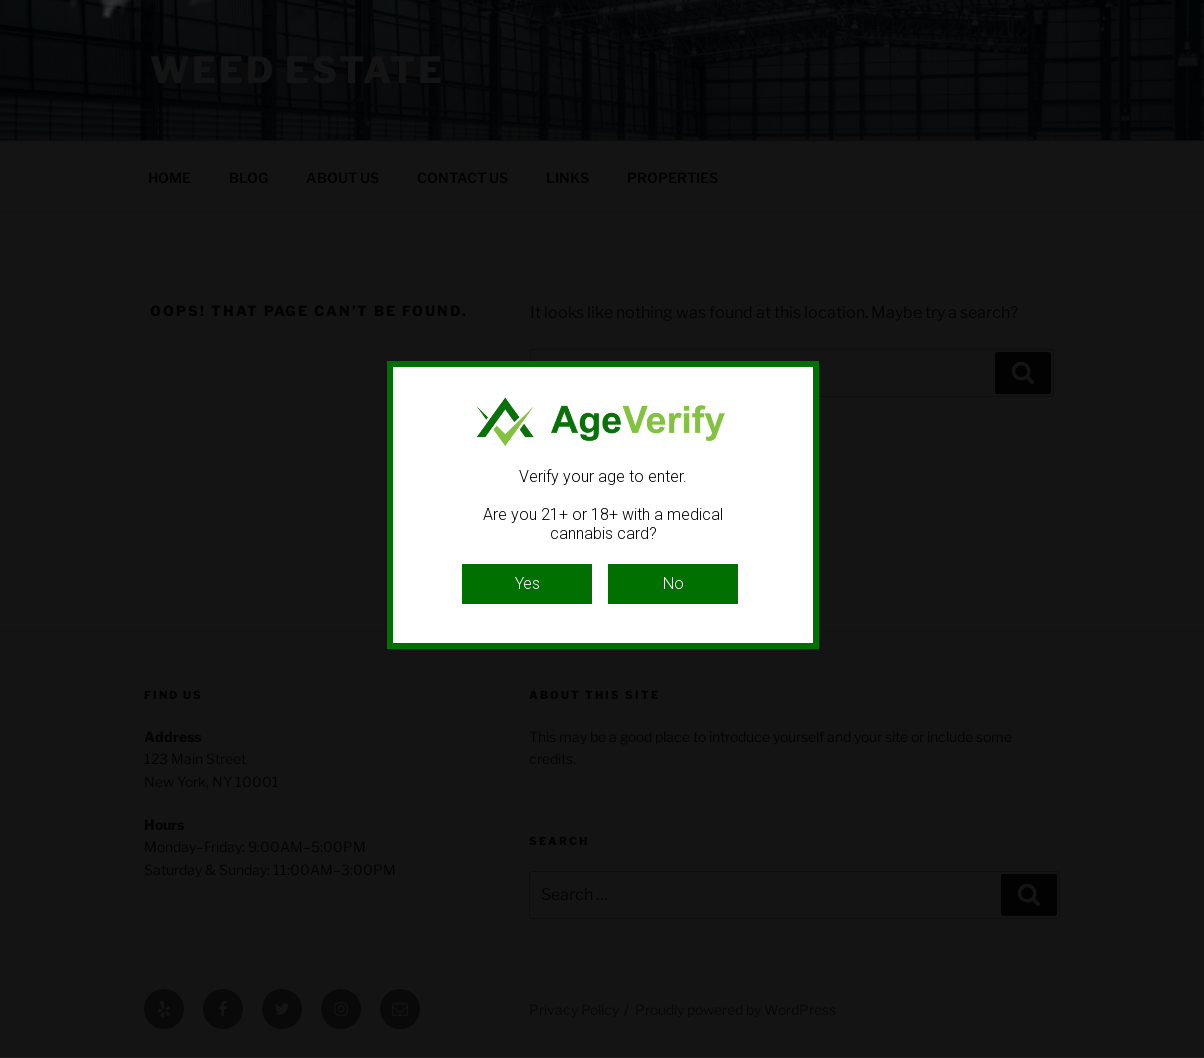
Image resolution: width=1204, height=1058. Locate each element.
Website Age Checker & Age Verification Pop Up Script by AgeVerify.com (1179, 1053)
